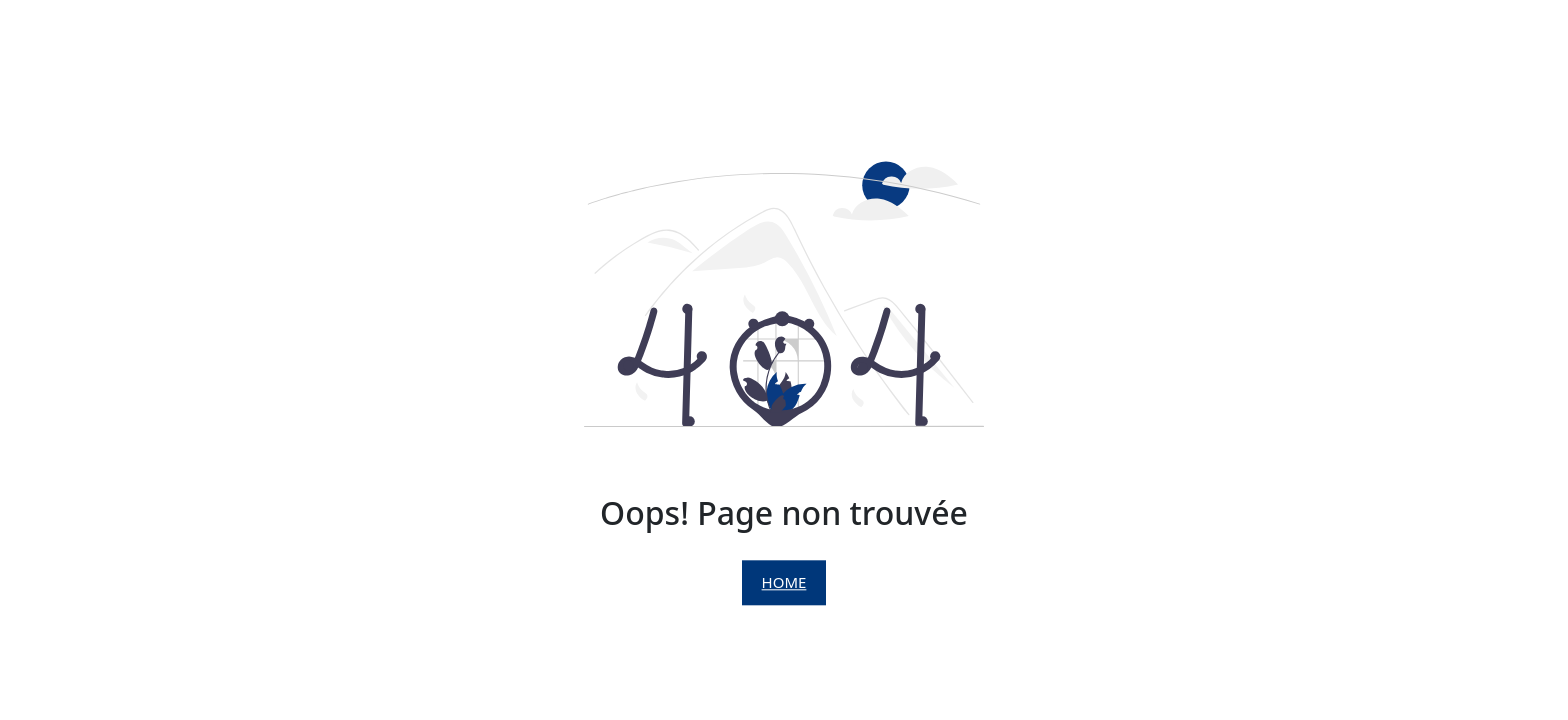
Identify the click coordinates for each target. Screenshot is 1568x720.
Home (784, 583)
